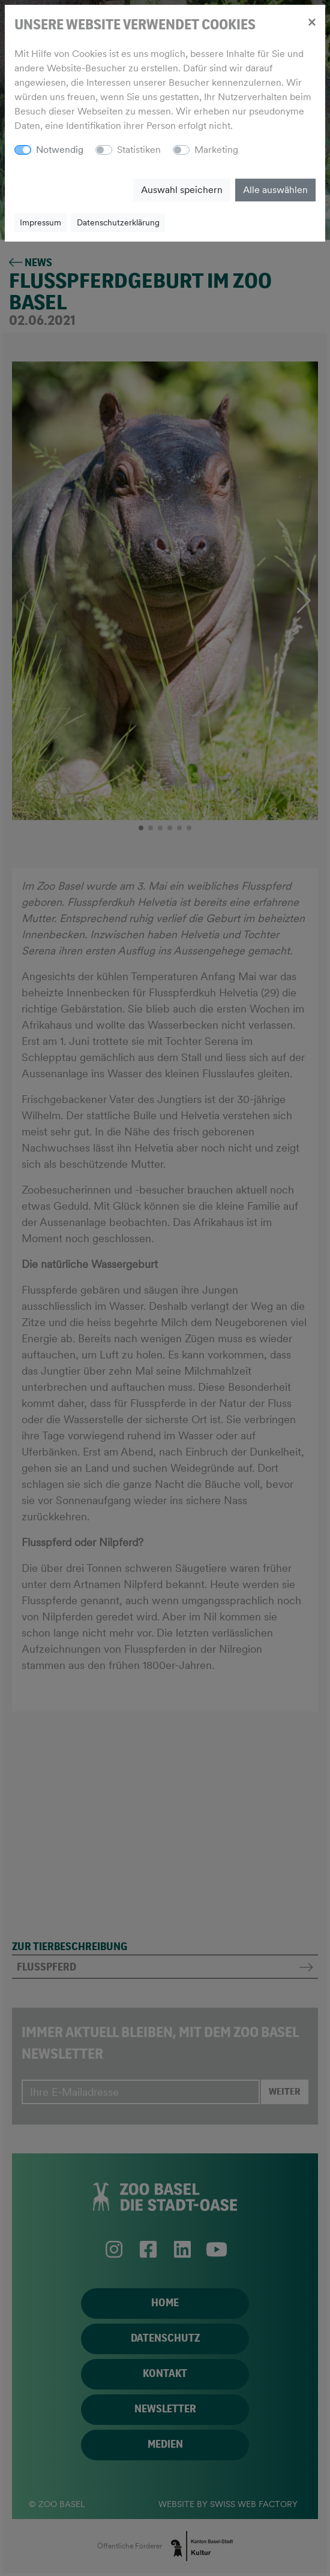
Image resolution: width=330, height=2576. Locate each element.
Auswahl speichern (182, 189)
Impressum (40, 222)
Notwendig (59, 149)
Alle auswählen (275, 189)
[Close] (311, 21)
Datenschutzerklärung (118, 222)
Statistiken (139, 149)
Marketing (216, 149)
